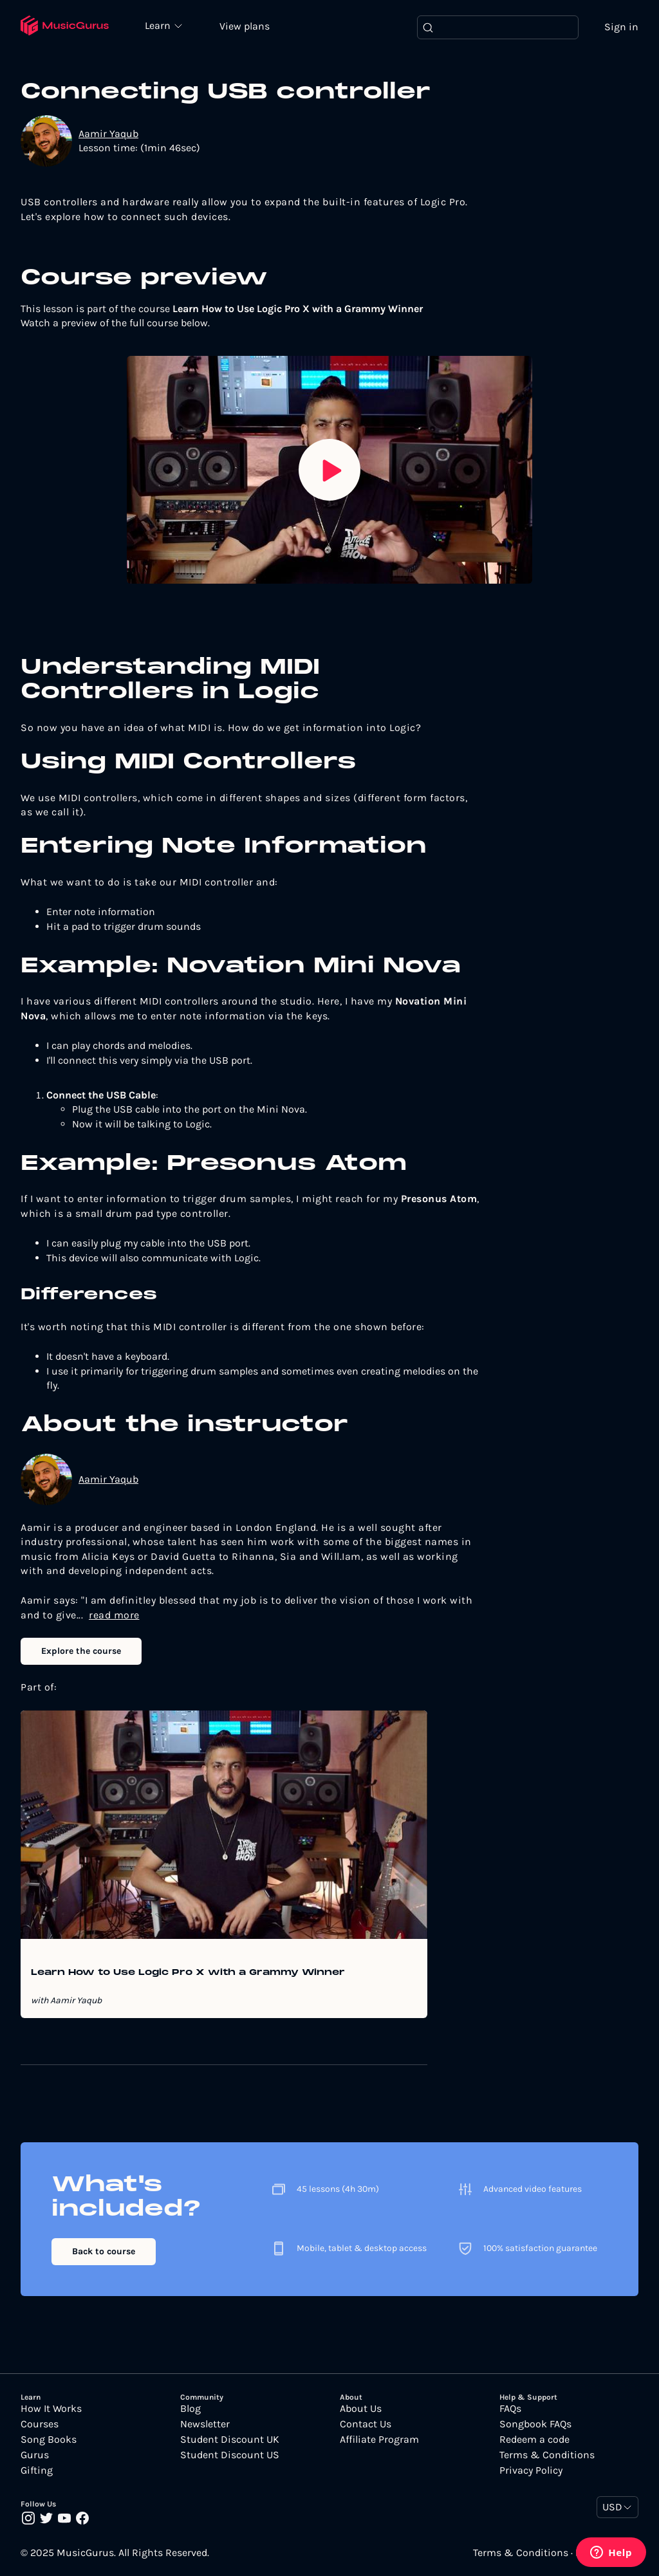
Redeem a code (534, 2440)
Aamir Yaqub (108, 134)
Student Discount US (229, 2456)
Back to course (103, 2252)
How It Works (51, 2409)
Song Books (49, 2440)
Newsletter (205, 2425)
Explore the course (81, 1651)
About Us (361, 2409)
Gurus (35, 2456)
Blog (190, 2409)
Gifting (37, 2471)
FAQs (510, 2409)
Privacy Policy (530, 2471)
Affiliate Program (379, 2440)
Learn (162, 26)
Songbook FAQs (535, 2425)
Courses (40, 2425)
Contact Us (365, 2425)
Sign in (621, 27)
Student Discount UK (229, 2440)
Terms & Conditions (547, 2456)
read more (114, 1615)
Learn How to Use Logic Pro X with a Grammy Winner (188, 1973)
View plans (248, 27)
